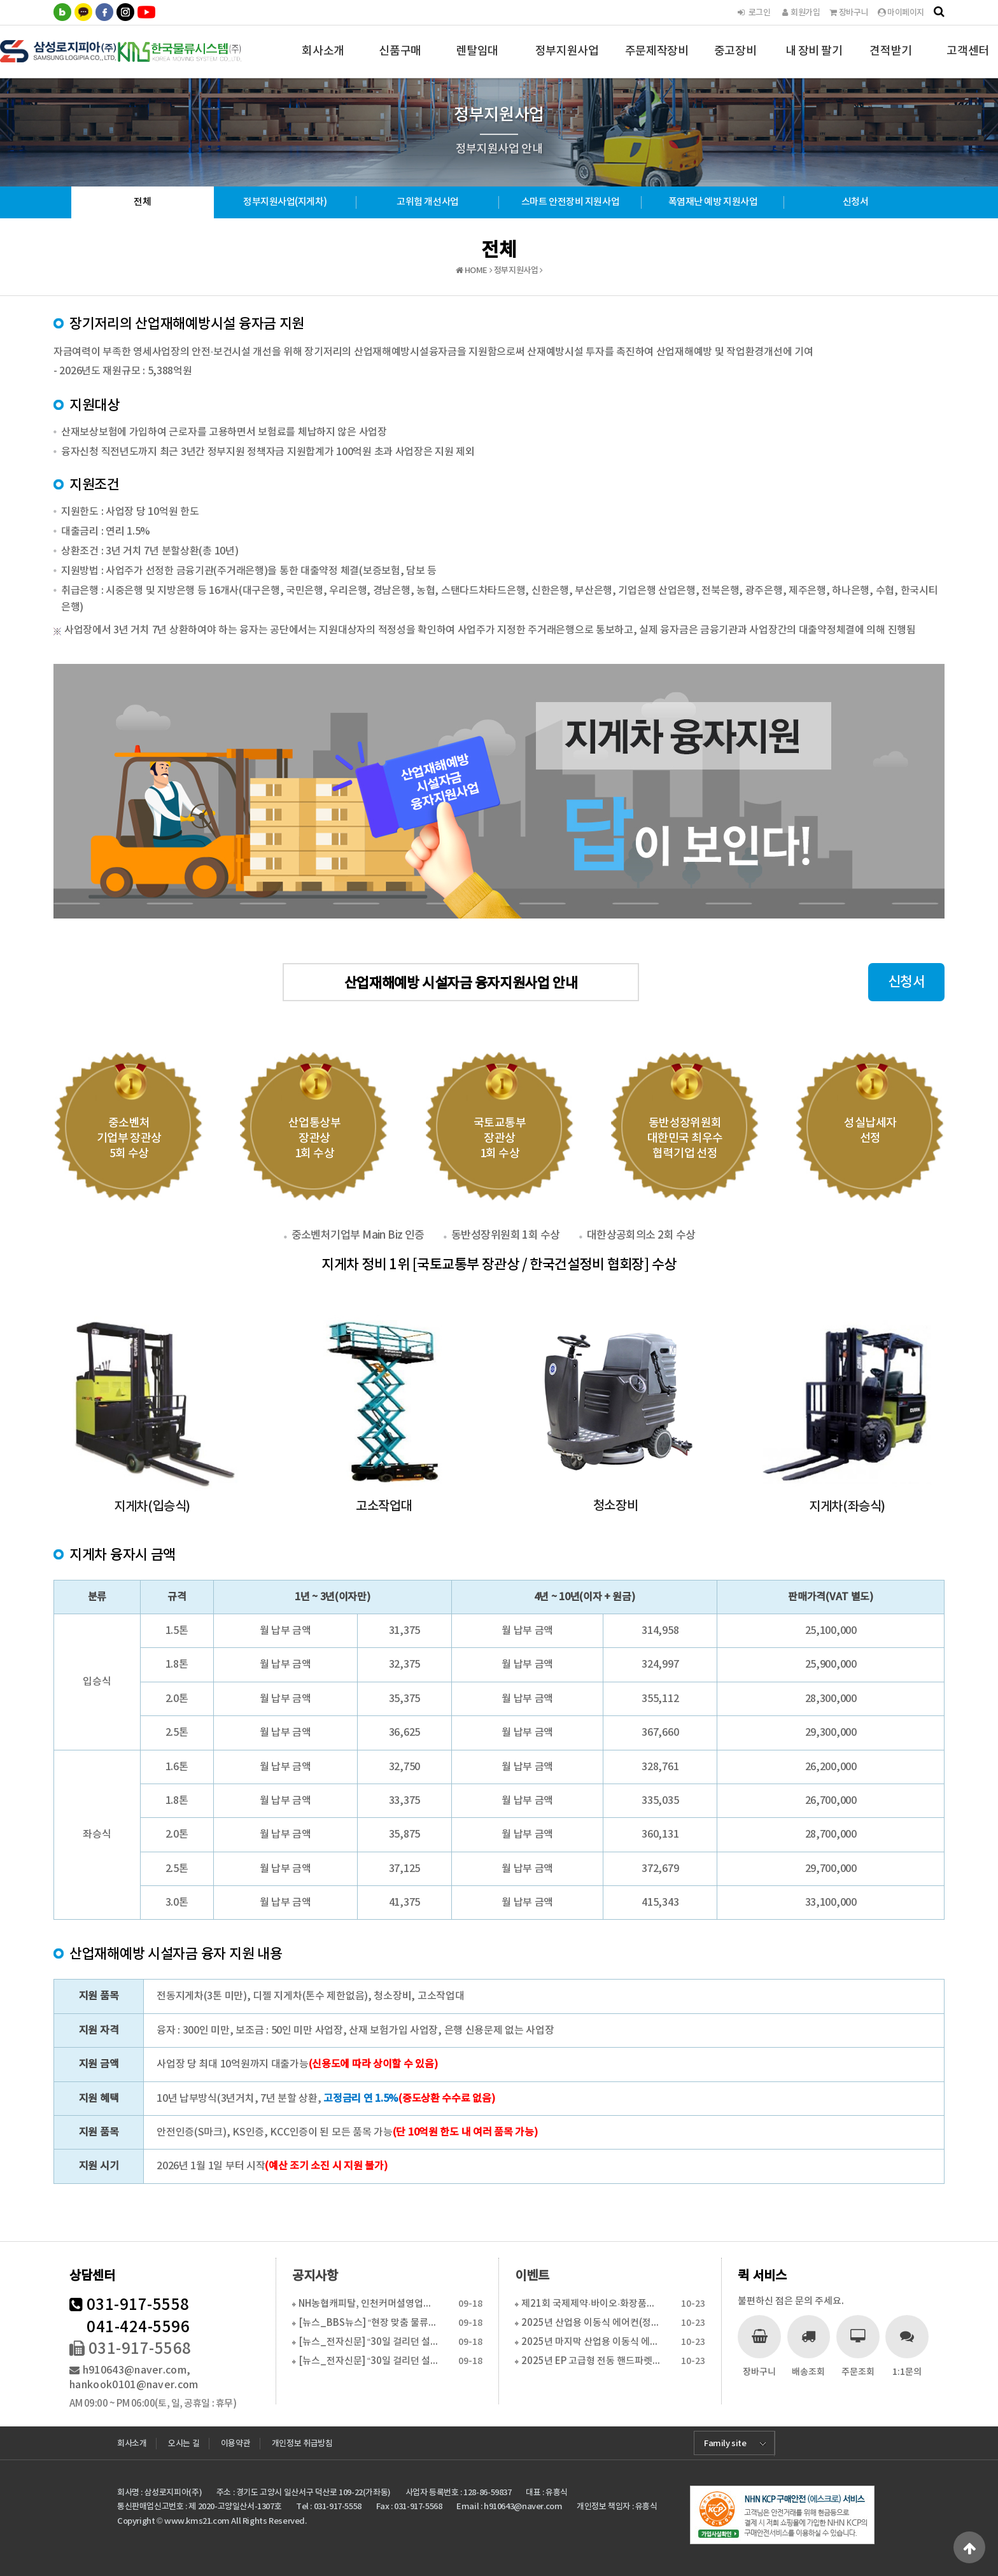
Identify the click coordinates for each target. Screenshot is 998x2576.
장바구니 (848, 13)
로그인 (753, 13)
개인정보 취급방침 (302, 2444)
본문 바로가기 (0, 0)
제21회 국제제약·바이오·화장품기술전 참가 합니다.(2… (591, 2303)
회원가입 (800, 13)
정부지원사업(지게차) (285, 202)
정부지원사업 (566, 61)
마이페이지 (901, 13)
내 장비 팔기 (814, 61)
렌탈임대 (477, 61)
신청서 (856, 202)
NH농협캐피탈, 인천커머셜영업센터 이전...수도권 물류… (368, 2303)
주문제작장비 (656, 61)
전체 (142, 202)
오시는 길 (183, 2444)
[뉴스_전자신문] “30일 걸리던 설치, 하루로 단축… (368, 2342)
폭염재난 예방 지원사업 (713, 202)
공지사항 (315, 2276)
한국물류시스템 (122, 50)
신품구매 (400, 61)
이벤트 (532, 2276)
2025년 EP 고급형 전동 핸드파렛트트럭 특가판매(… (591, 2361)
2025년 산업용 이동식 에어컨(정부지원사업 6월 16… (591, 2323)
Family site (725, 2444)
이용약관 (235, 2444)
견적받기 (890, 61)
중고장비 (735, 61)
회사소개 (323, 61)
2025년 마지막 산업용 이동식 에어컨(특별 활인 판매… (591, 2342)
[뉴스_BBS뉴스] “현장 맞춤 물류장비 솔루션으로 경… (368, 2323)
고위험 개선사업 (427, 202)
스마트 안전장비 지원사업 (570, 202)
